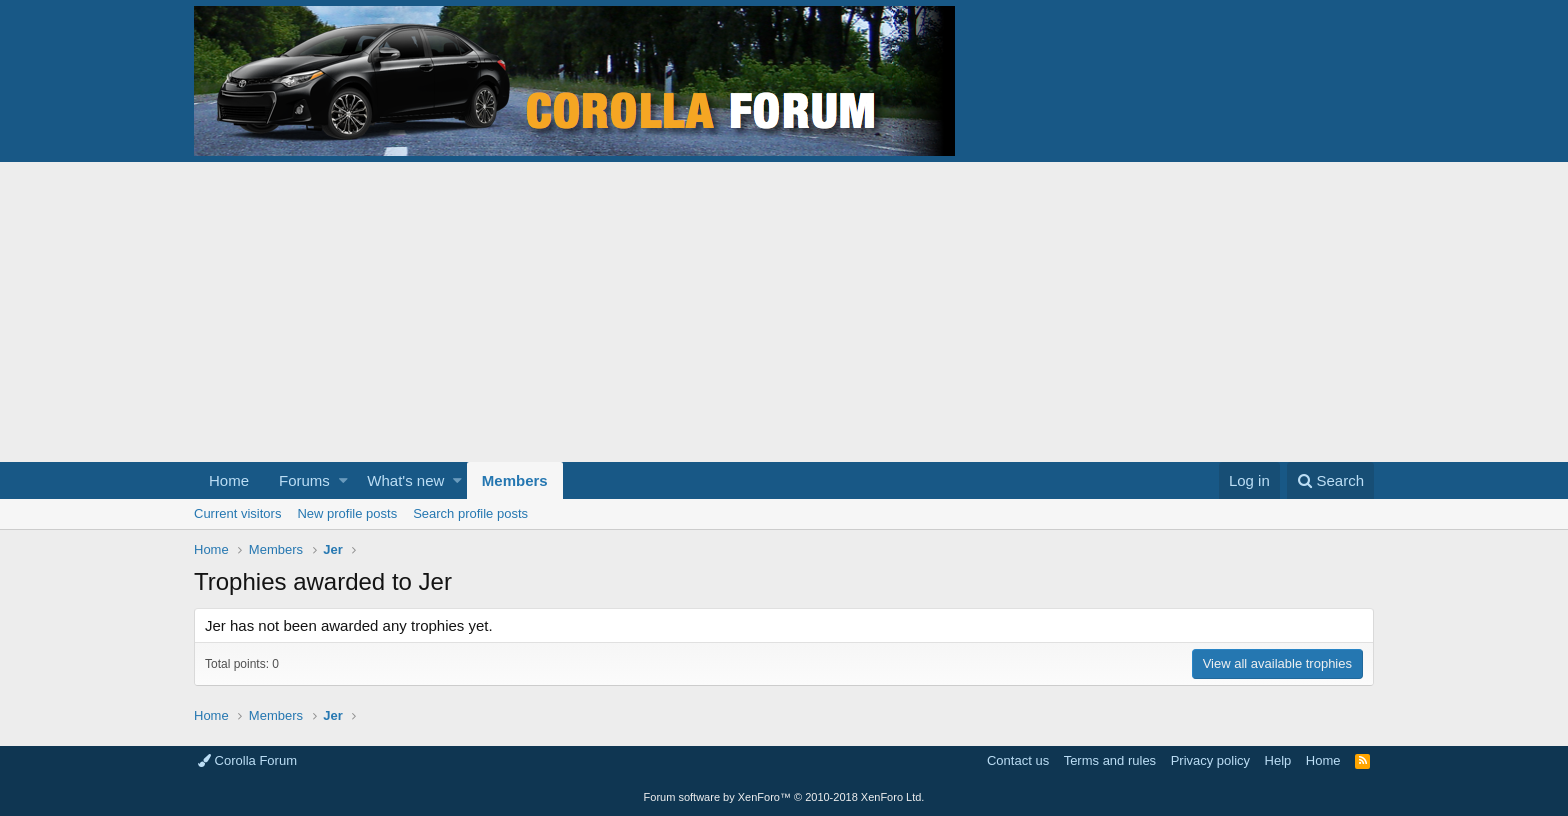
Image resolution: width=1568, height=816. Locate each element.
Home (229, 480)
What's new (405, 480)
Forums (304, 480)
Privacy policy (1210, 760)
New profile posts (347, 513)
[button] (343, 480)
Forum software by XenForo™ (784, 797)
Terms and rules (1110, 760)
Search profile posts (470, 513)
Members (515, 480)
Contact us (1018, 760)
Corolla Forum (247, 760)
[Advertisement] (784, 312)
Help (1278, 760)
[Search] (1330, 480)
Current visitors (237, 513)
